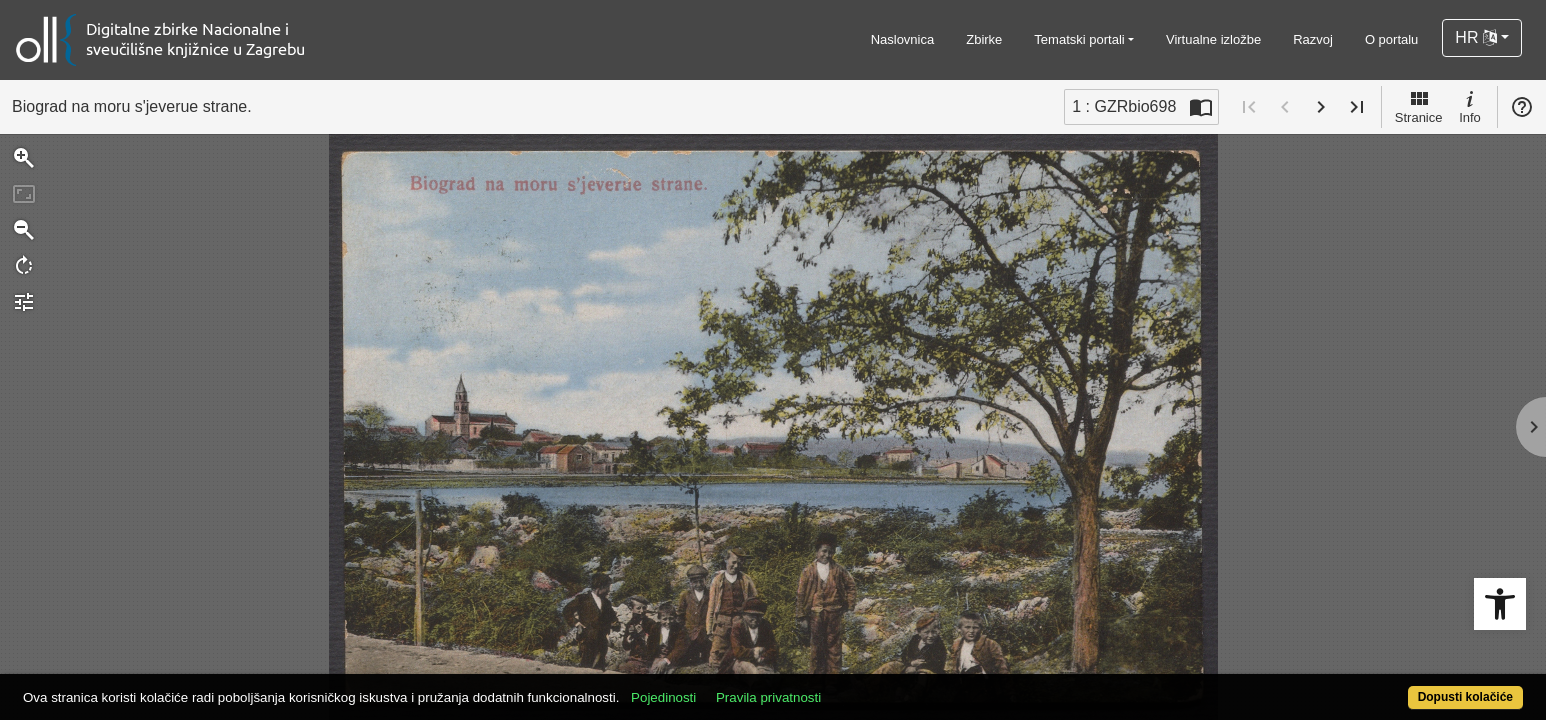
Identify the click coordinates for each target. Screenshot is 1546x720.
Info (1470, 106)
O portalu (1391, 39)
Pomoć (1522, 107)
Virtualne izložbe (1213, 39)
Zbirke (984, 39)
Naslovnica (903, 39)
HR (1476, 37)
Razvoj (1313, 39)
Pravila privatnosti (845, 686)
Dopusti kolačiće (1383, 686)
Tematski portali (1079, 39)
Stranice (1419, 106)
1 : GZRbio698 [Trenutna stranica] (1124, 106)
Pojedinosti (740, 686)
